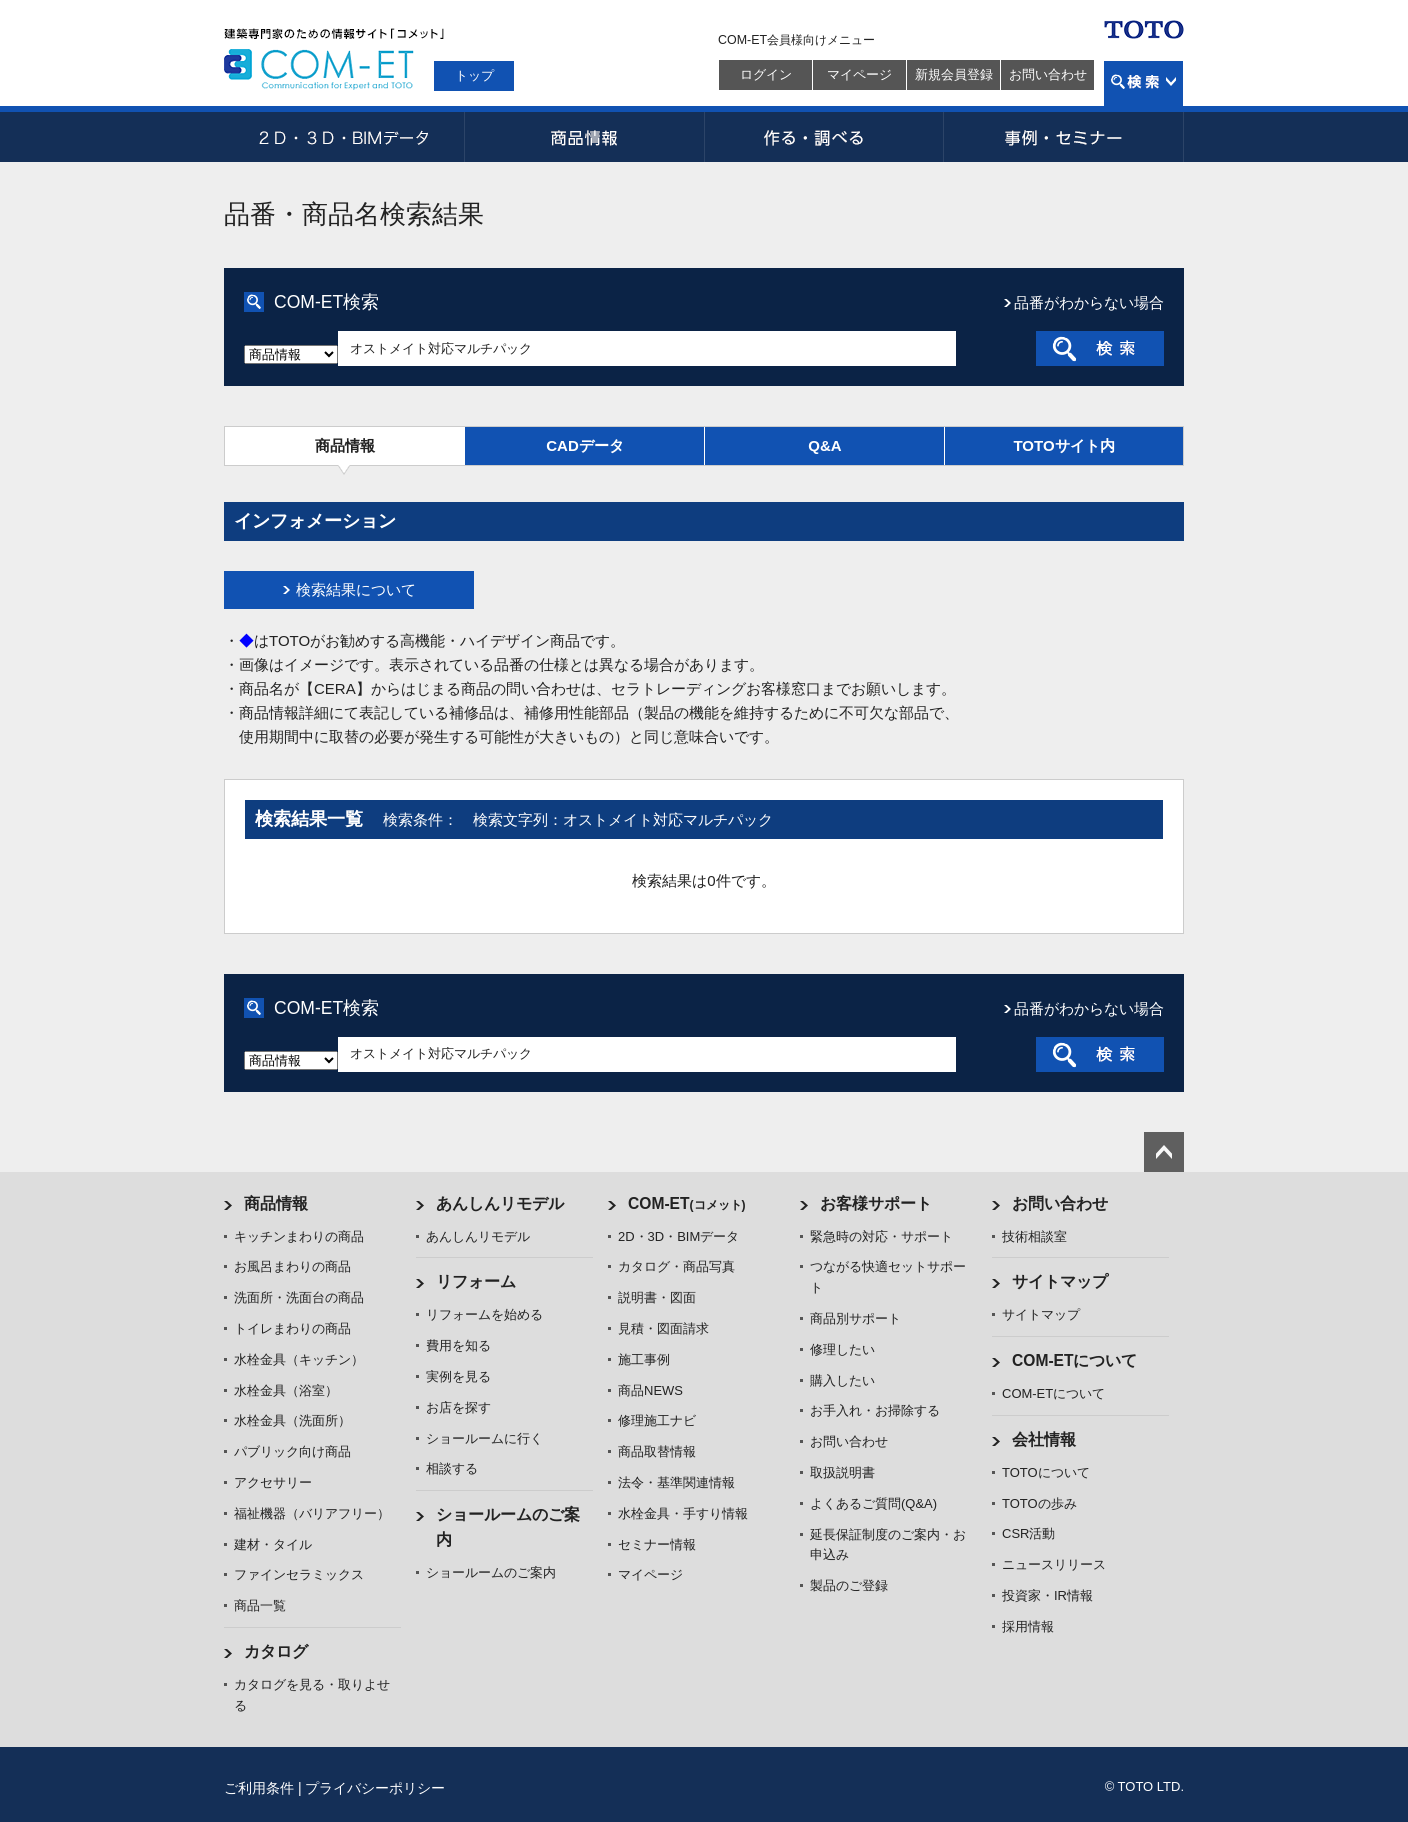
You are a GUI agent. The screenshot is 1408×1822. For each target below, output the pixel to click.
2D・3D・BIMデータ (344, 137)
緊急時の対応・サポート (881, 1236)
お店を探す (458, 1407)
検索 (1143, 83)
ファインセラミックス (299, 1574)
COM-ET (687, 1203)
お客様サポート (876, 1203)
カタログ (276, 1651)
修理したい (842, 1349)
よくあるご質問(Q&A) (873, 1503)
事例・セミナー (1064, 137)
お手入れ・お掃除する (875, 1410)
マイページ (859, 74)
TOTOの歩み (1039, 1503)
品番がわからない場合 (1089, 302)
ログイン (766, 74)
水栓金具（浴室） (286, 1390)
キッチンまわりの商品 (299, 1236)
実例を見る (458, 1376)
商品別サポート (855, 1318)
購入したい (842, 1380)
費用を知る (458, 1345)
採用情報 (1028, 1626)
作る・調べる (824, 137)
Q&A (824, 445)
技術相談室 (1034, 1236)
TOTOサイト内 (1063, 445)
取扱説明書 (842, 1472)
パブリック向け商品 (292, 1451)
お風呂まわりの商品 (292, 1266)
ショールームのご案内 (491, 1572)
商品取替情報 (657, 1451)
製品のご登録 (849, 1585)
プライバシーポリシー (375, 1788)
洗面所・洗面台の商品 (299, 1297)
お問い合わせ (1048, 74)
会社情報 (1044, 1439)
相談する (452, 1468)
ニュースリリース (1054, 1564)
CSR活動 (1028, 1533)
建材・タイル (273, 1544)
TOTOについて (1046, 1472)
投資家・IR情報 (1047, 1595)
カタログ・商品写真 (676, 1266)
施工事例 (644, 1359)
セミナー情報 (657, 1544)
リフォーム (476, 1281)
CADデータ (585, 445)
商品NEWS (650, 1390)
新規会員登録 (954, 74)
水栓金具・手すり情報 (683, 1513)
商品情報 (584, 137)
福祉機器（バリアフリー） (312, 1513)
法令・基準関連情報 (676, 1482)
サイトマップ (1060, 1281)
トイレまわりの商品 (292, 1328)
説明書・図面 (657, 1297)
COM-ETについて (1075, 1360)
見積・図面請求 (663, 1328)
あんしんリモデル (500, 1203)
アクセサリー (273, 1482)
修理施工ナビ (657, 1420)
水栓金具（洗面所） (292, 1420)
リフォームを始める (484, 1314)
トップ (474, 75)
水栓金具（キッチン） (299, 1359)
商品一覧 (260, 1605)
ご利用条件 (259, 1788)
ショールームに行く (484, 1438)
